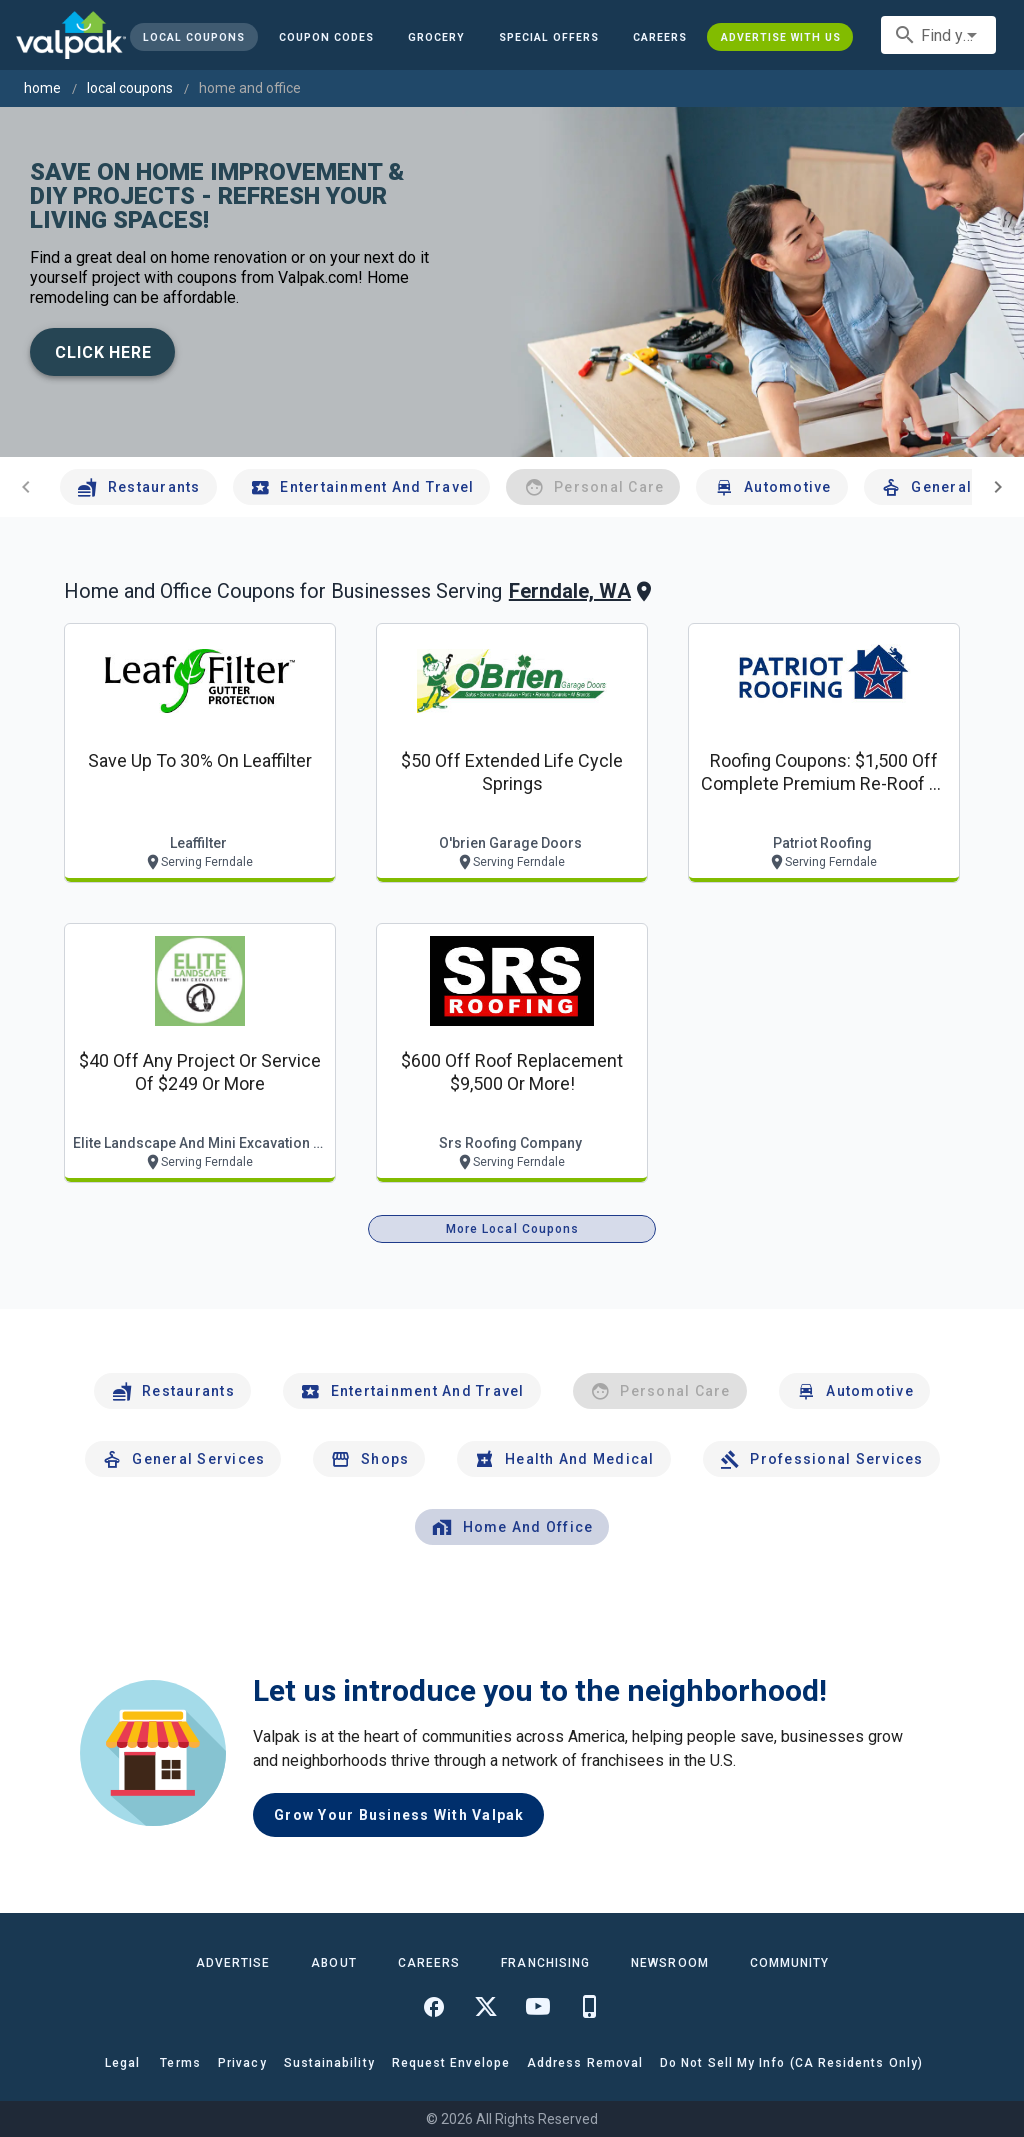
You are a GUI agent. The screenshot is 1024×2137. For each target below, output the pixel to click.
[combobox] (938, 35)
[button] (549, 37)
